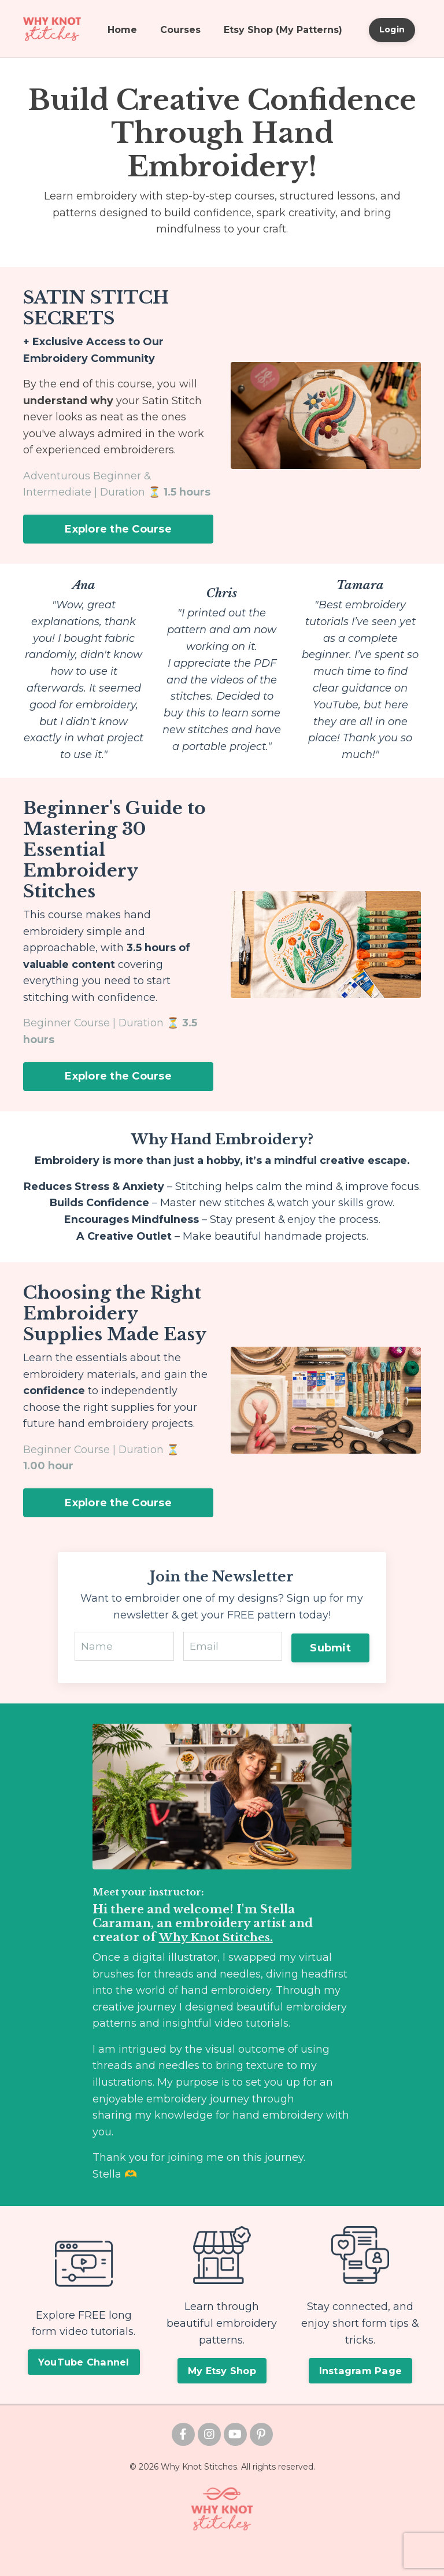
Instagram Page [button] (360, 2394)
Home (122, 29)
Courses (180, 29)
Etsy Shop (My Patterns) (283, 29)
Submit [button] (330, 1668)
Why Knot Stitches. (218, 1960)
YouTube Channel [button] (84, 2386)
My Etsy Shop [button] (222, 2394)
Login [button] (392, 29)
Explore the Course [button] (118, 530)
